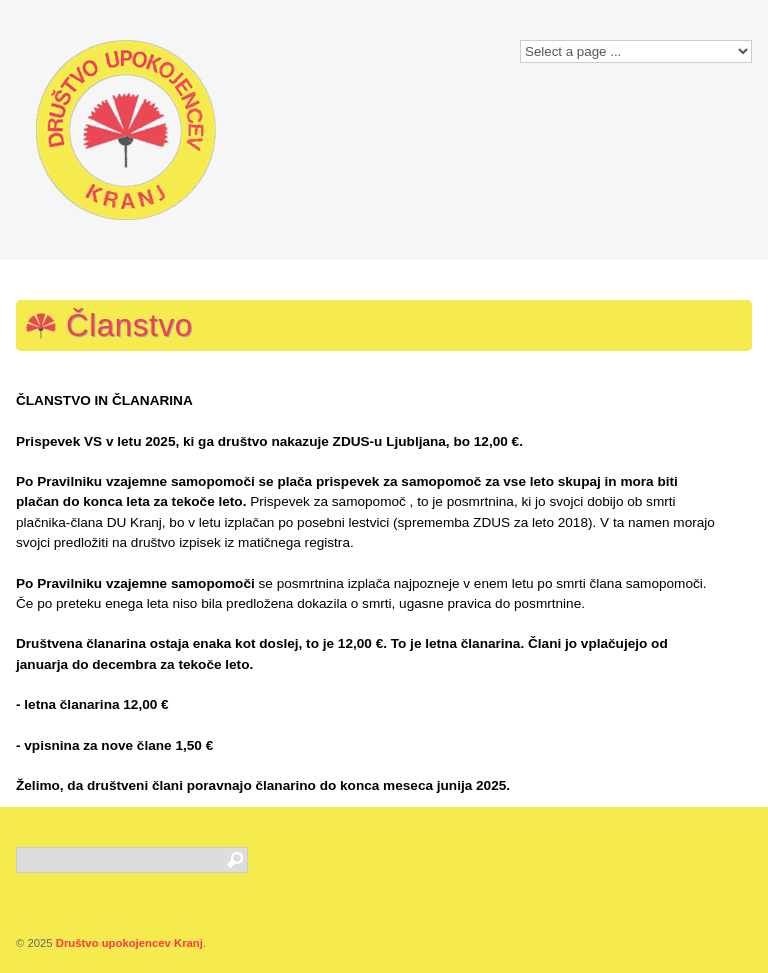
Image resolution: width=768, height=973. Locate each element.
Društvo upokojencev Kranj (129, 943)
